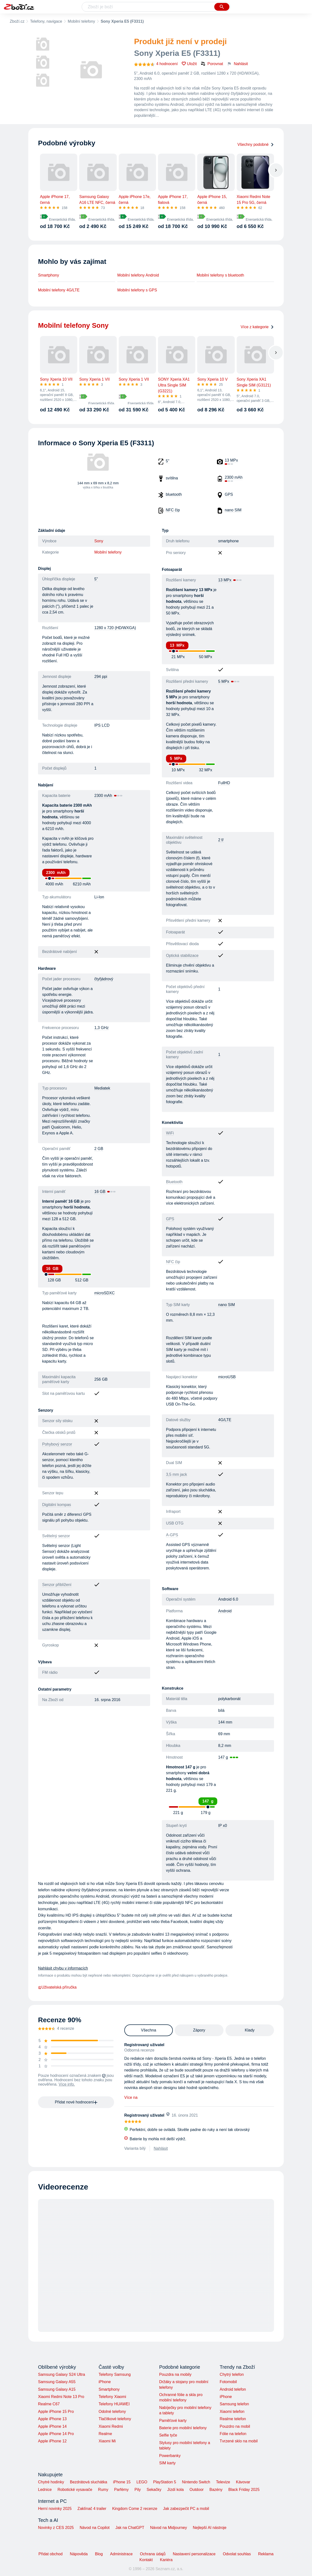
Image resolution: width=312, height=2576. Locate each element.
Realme (105, 2434)
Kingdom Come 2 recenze (134, 2509)
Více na (130, 2097)
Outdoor (197, 2489)
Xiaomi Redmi (110, 2426)
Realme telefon (233, 2419)
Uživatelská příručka (57, 1987)
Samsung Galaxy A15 (57, 2389)
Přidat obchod (51, 2554)
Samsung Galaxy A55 (57, 2382)
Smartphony (48, 275)
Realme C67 (49, 2404)
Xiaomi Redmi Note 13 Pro (61, 2397)
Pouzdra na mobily (175, 2374)
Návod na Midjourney (168, 2528)
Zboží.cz (17, 21)
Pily (138, 2489)
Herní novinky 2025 (55, 2509)
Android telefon (233, 2389)
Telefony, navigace (46, 21)
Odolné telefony (112, 2411)
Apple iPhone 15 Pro (56, 2411)
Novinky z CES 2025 (56, 2528)
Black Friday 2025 (244, 2489)
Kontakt (146, 2560)
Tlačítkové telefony (114, 2419)
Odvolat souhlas (237, 2554)
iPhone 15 (122, 2482)
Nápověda (79, 2554)
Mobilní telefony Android (138, 275)
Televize (223, 2482)
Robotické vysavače (75, 2489)
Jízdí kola (175, 2489)
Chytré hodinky (51, 2482)
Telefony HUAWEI (113, 2404)
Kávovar (243, 2482)
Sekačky (153, 2489)
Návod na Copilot (95, 2528)
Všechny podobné (255, 144)
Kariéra (166, 2560)
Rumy (103, 2489)
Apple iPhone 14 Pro (56, 2434)
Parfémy (121, 2489)
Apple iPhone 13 (52, 2419)
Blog (99, 2554)
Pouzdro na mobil (235, 2426)
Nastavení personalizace (194, 2554)
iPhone (104, 2382)
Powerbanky (170, 2456)
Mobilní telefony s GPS (137, 290)
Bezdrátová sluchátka (88, 2482)
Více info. (67, 2084)
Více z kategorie (257, 327)
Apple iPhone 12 (52, 2441)
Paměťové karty (173, 2420)
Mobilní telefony (81, 21)
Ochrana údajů (153, 2554)
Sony (98, 541)
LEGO (141, 2482)
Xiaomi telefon (232, 2411)
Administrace (121, 2554)
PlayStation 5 (164, 2482)
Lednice (45, 2489)
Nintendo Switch (196, 2482)
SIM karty (167, 2463)
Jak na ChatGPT (129, 2528)
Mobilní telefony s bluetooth (220, 275)
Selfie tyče (168, 2435)
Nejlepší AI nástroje (209, 2528)
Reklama (265, 2554)
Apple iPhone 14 (52, 2426)
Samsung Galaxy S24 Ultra (61, 2374)
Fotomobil (228, 2382)
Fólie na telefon (233, 2434)
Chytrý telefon (232, 2374)
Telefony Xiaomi (112, 2397)
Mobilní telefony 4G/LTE (58, 290)
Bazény (215, 2489)
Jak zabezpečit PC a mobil (186, 2509)
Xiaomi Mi (107, 2441)
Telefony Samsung (114, 2374)
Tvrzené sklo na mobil (239, 2441)
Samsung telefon (234, 2404)
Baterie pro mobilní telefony (183, 2428)
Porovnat (212, 63)
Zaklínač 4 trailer (92, 2509)
